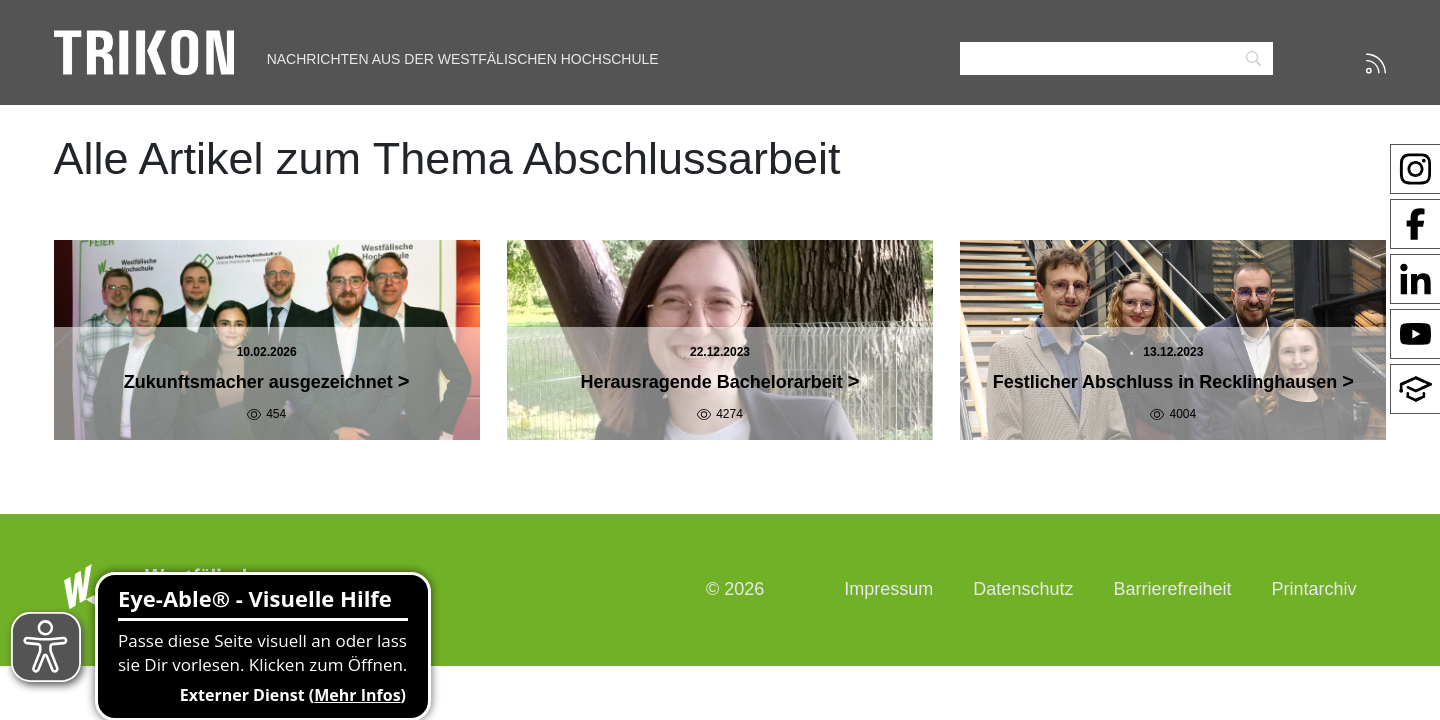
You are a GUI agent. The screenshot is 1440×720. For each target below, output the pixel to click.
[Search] (1116, 58)
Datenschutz (1023, 589)
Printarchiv (1313, 589)
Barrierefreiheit (1172, 589)
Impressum (888, 589)
